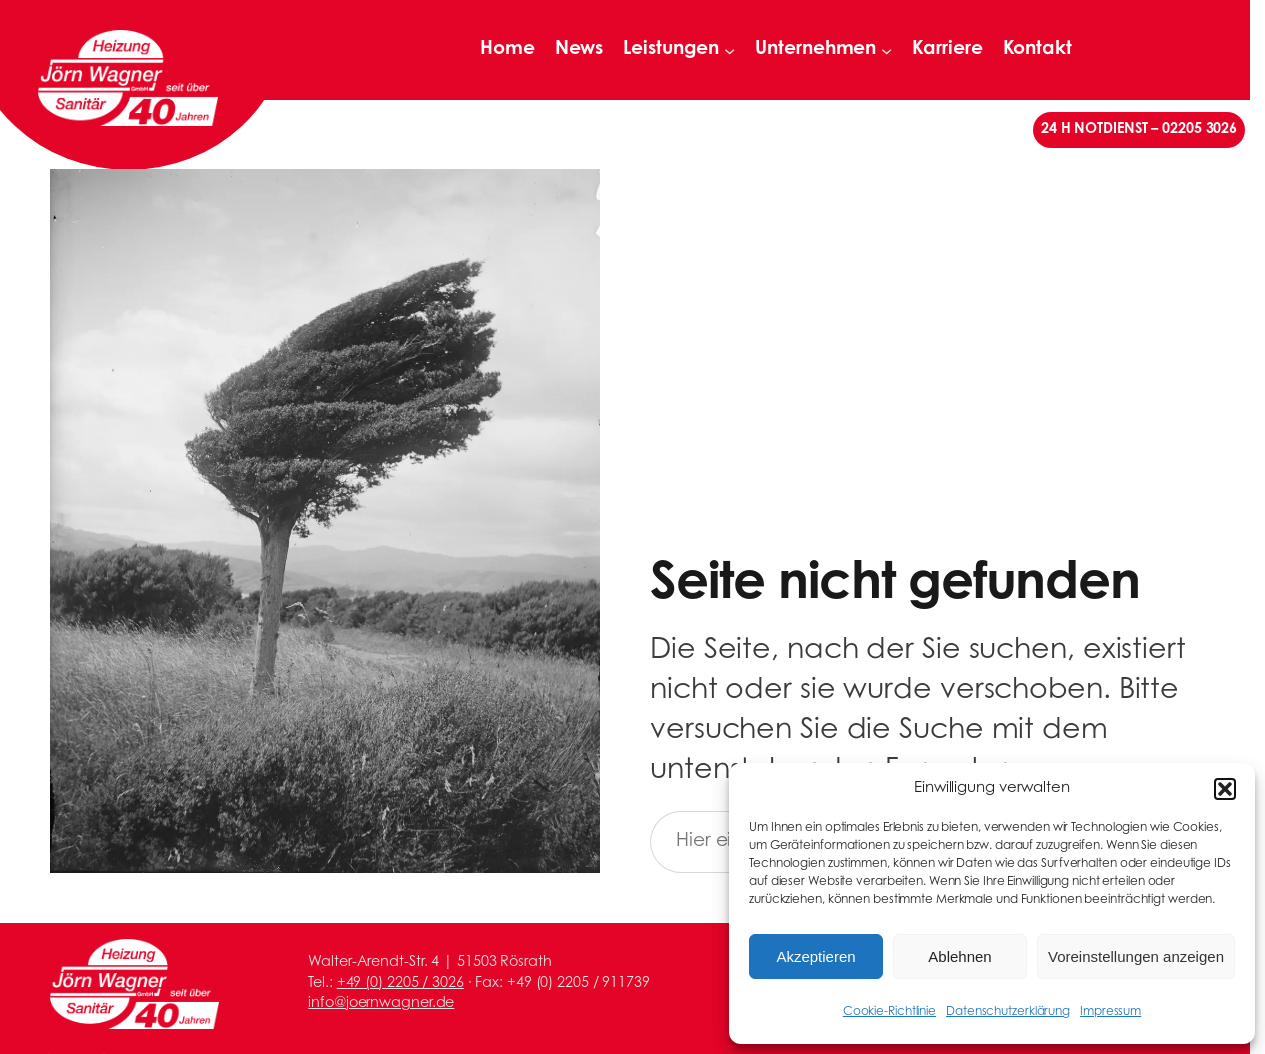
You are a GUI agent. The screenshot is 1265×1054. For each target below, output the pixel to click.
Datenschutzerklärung (1008, 1012)
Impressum (1110, 1012)
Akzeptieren (815, 956)
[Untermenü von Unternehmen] (886, 49)
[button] (1225, 789)
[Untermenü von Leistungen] (729, 49)
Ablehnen (959, 956)
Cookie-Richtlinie (889, 1012)
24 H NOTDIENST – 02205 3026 (1139, 129)
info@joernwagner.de (381, 1003)
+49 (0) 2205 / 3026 (400, 983)
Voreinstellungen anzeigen (1136, 956)
